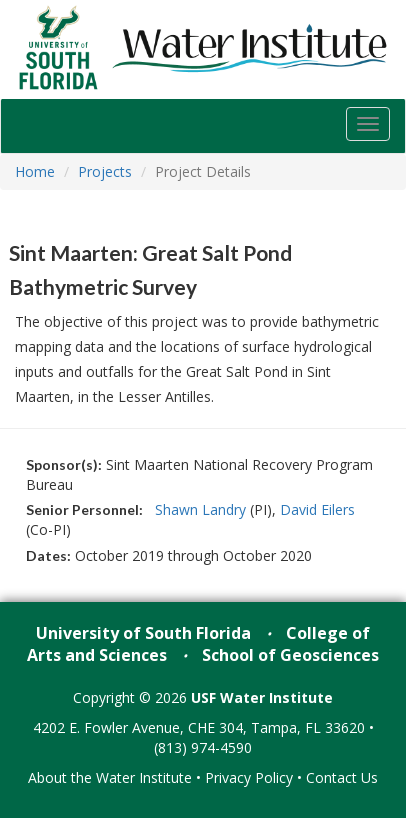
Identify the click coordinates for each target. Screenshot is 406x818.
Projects (105, 171)
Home (35, 171)
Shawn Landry (200, 509)
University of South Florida (143, 633)
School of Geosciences (290, 655)
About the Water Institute (110, 777)
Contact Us (342, 777)
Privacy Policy (249, 777)
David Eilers (317, 509)
